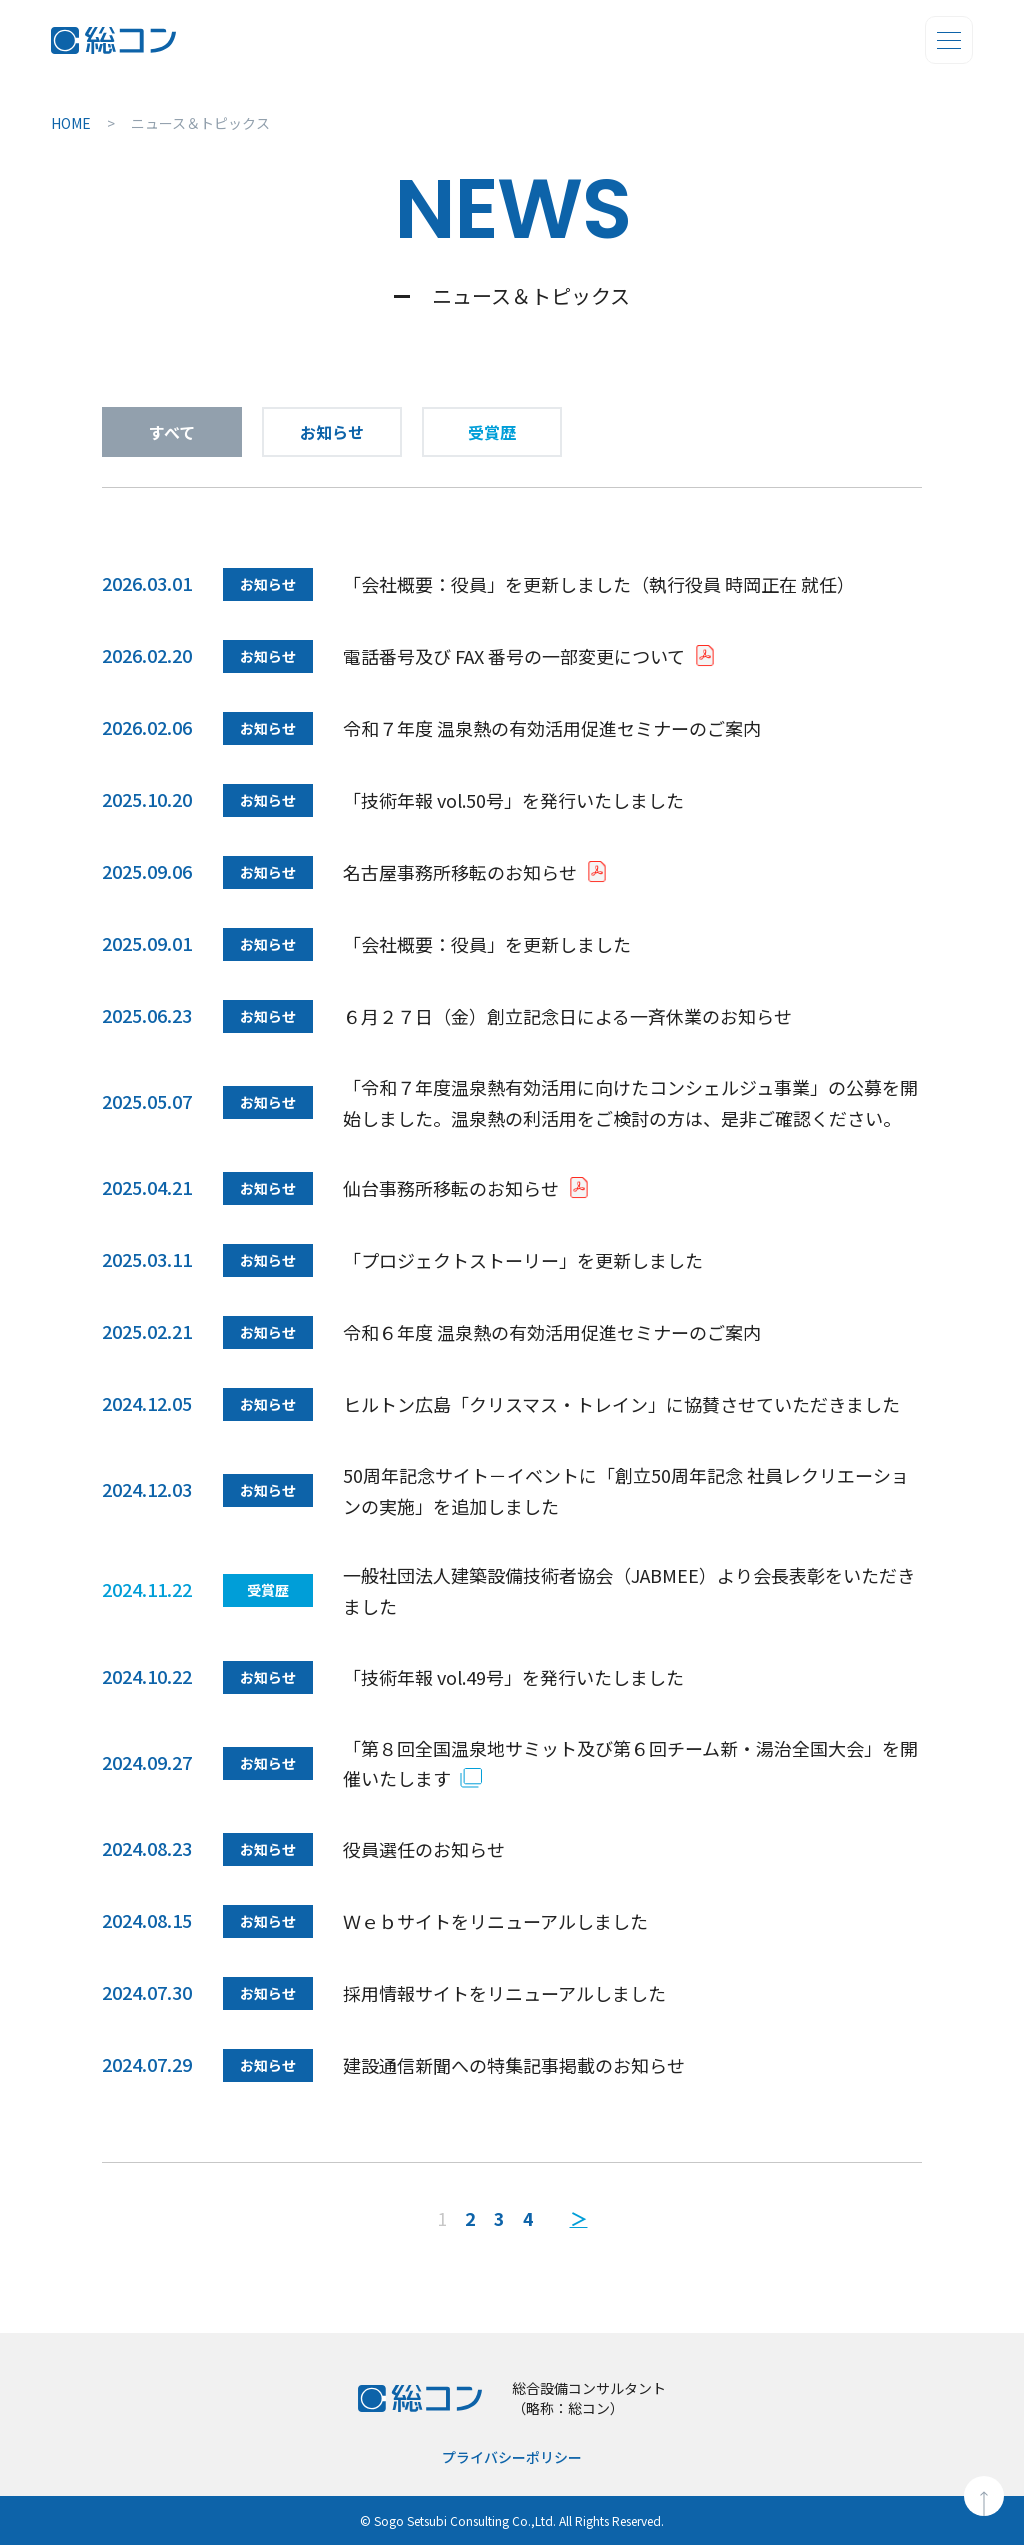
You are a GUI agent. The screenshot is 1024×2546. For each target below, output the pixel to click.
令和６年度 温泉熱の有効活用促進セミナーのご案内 (552, 1332)
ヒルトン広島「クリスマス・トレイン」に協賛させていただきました (621, 1404)
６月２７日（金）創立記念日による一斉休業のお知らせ (567, 1016)
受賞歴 (492, 432)
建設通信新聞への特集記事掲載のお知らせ (514, 2065)
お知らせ (332, 432)
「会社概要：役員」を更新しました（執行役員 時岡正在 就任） (599, 584)
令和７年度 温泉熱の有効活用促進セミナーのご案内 (552, 728)
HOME (71, 123)
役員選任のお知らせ (424, 1849)
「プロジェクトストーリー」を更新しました (523, 1260)
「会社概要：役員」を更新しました (487, 944)
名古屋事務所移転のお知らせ (460, 872)
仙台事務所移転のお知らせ (451, 1188)
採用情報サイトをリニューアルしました (504, 1993)
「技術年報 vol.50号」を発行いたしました (513, 800)
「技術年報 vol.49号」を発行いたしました (513, 1677)
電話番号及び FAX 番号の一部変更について (514, 656)
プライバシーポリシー (512, 2458)
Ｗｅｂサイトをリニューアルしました (495, 1921)
